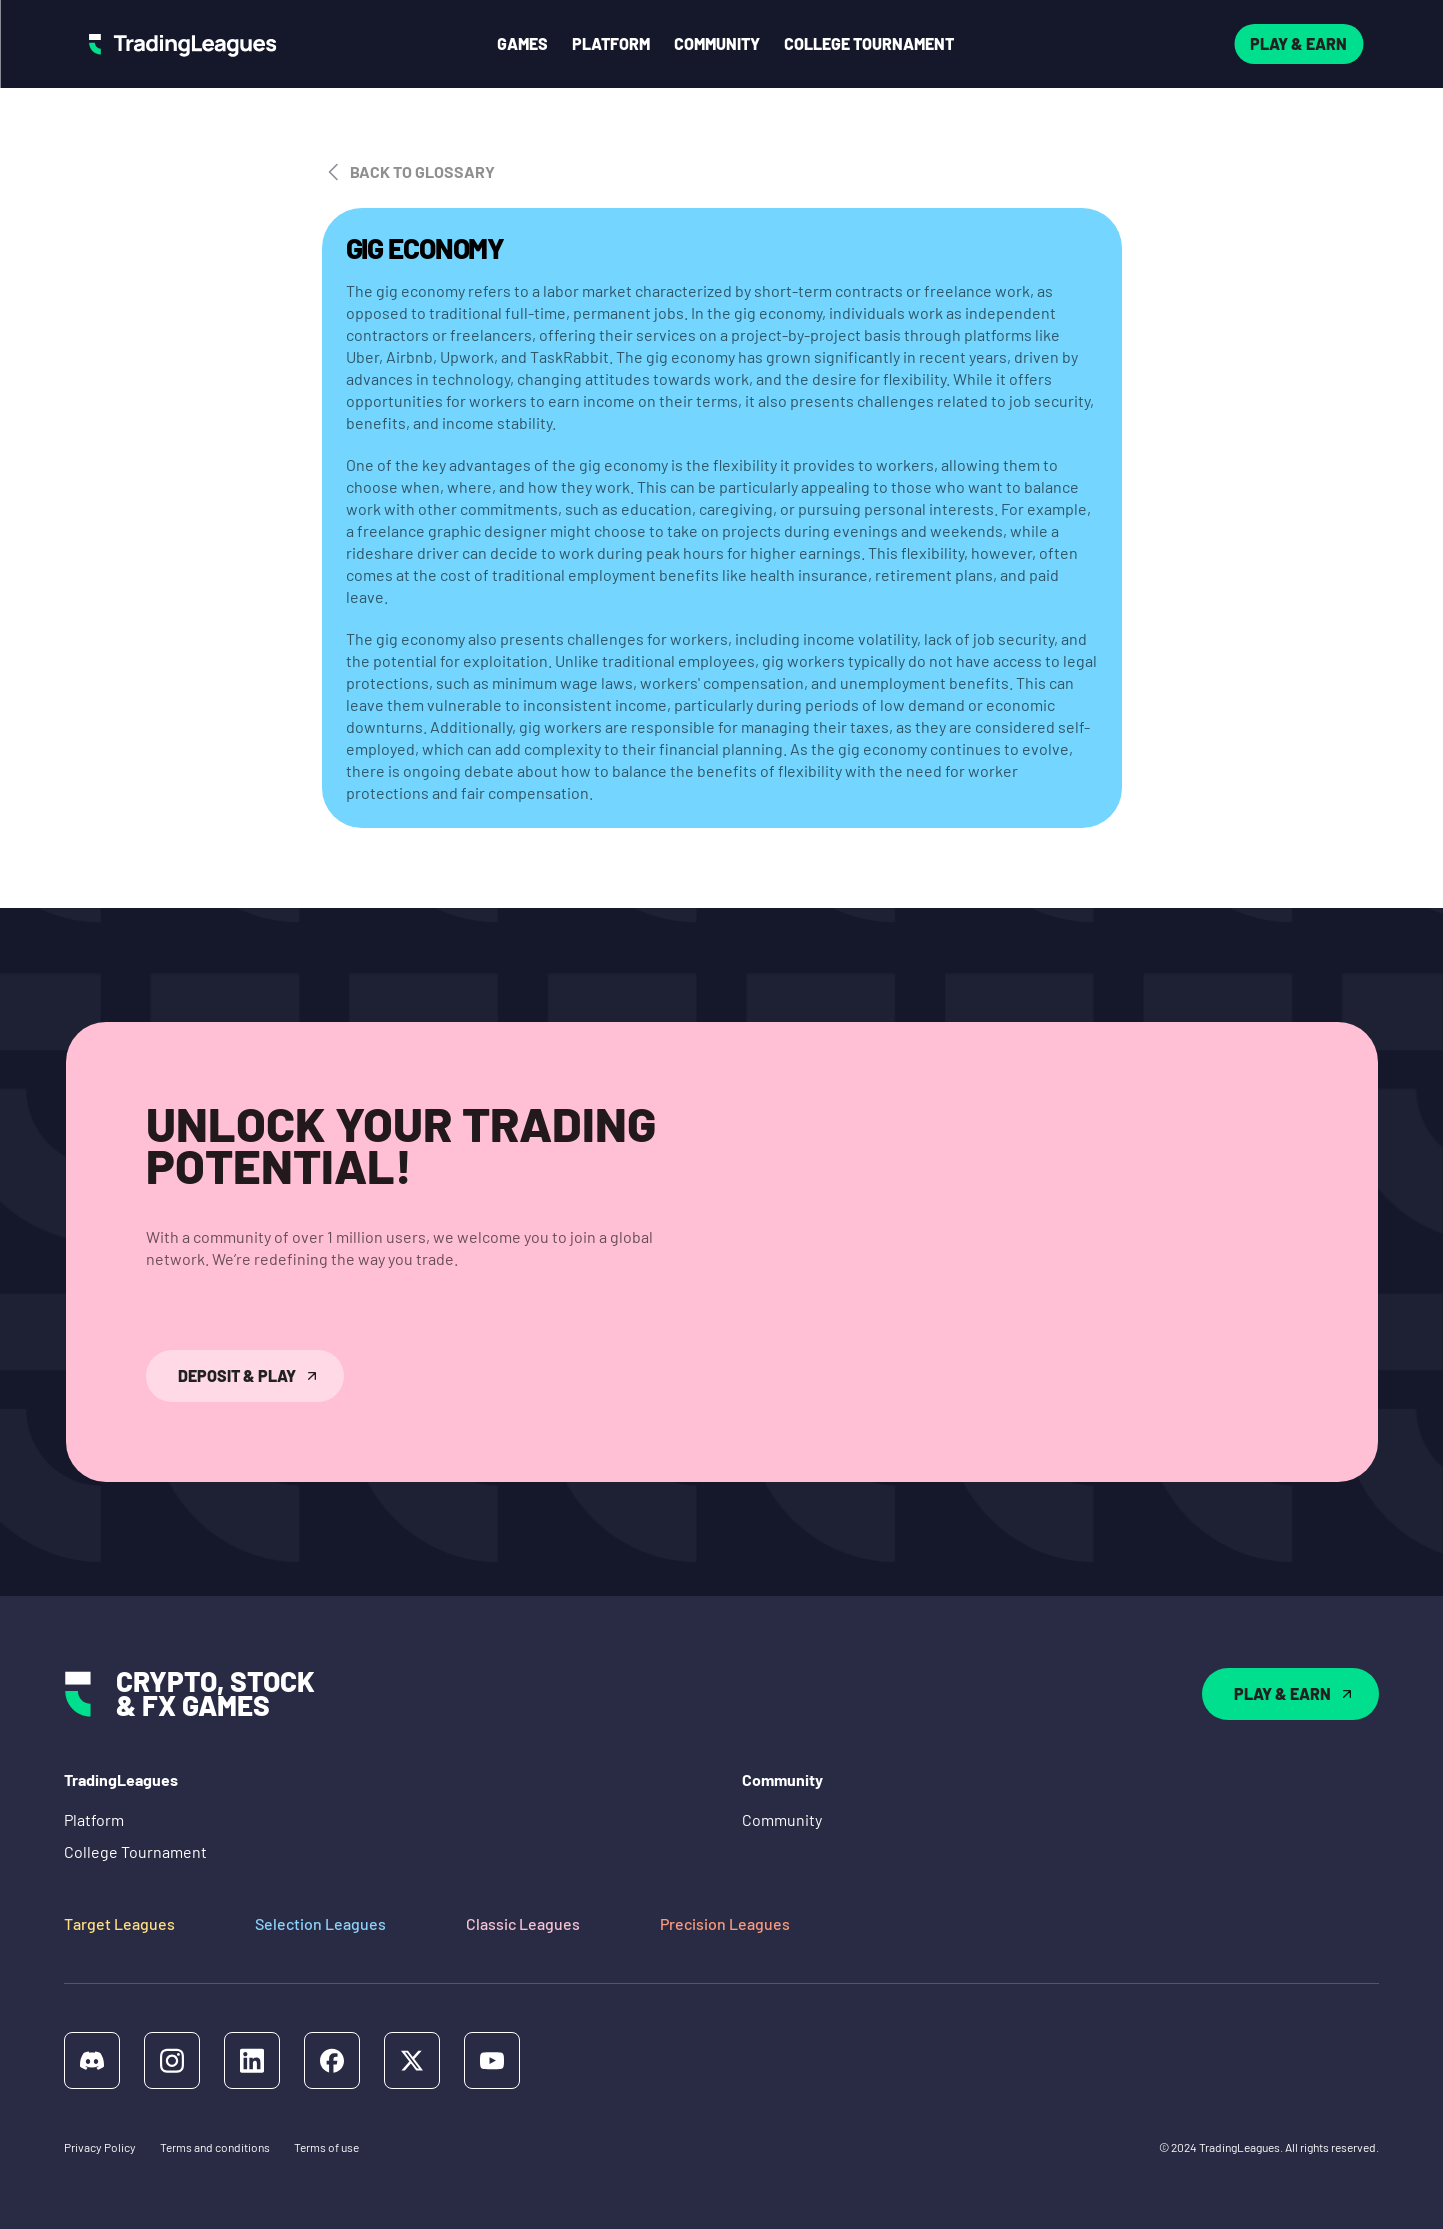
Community (782, 1819)
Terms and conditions (215, 2147)
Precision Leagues (725, 1923)
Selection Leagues (320, 1923)
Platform (94, 1819)
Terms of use (326, 2147)
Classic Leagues (523, 1923)
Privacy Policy (100, 2147)
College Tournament (135, 1851)
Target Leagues (119, 1923)
